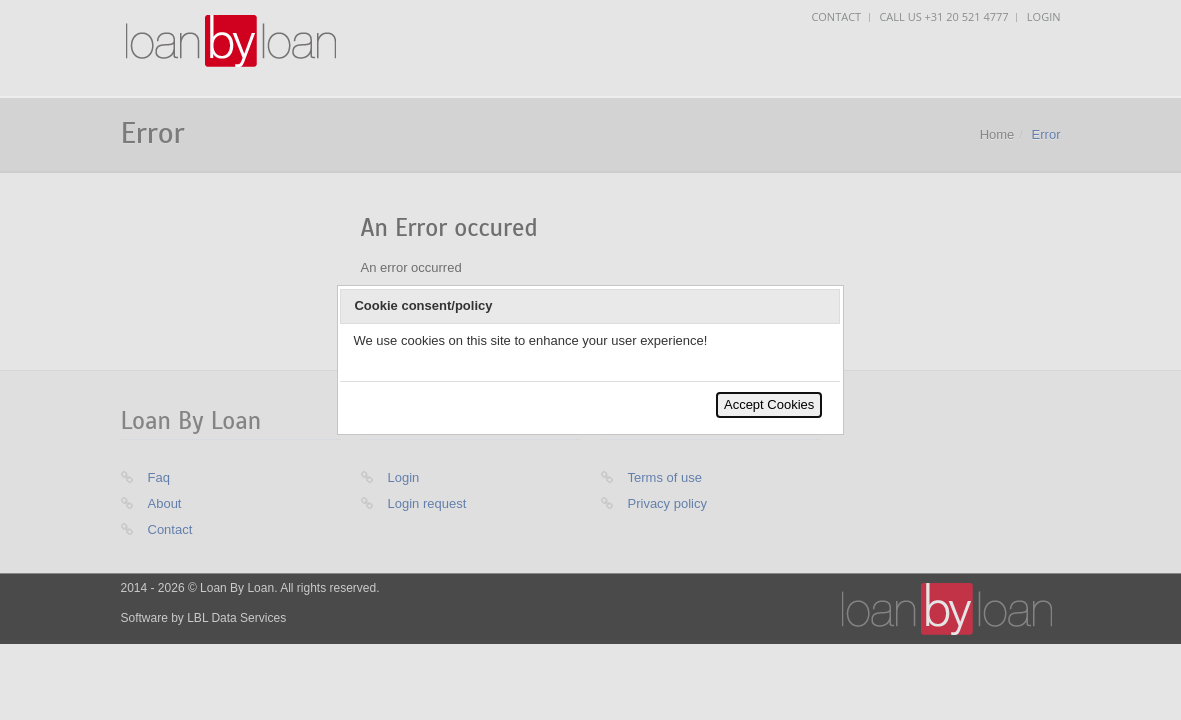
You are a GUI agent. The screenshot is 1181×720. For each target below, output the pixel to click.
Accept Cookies (769, 404)
